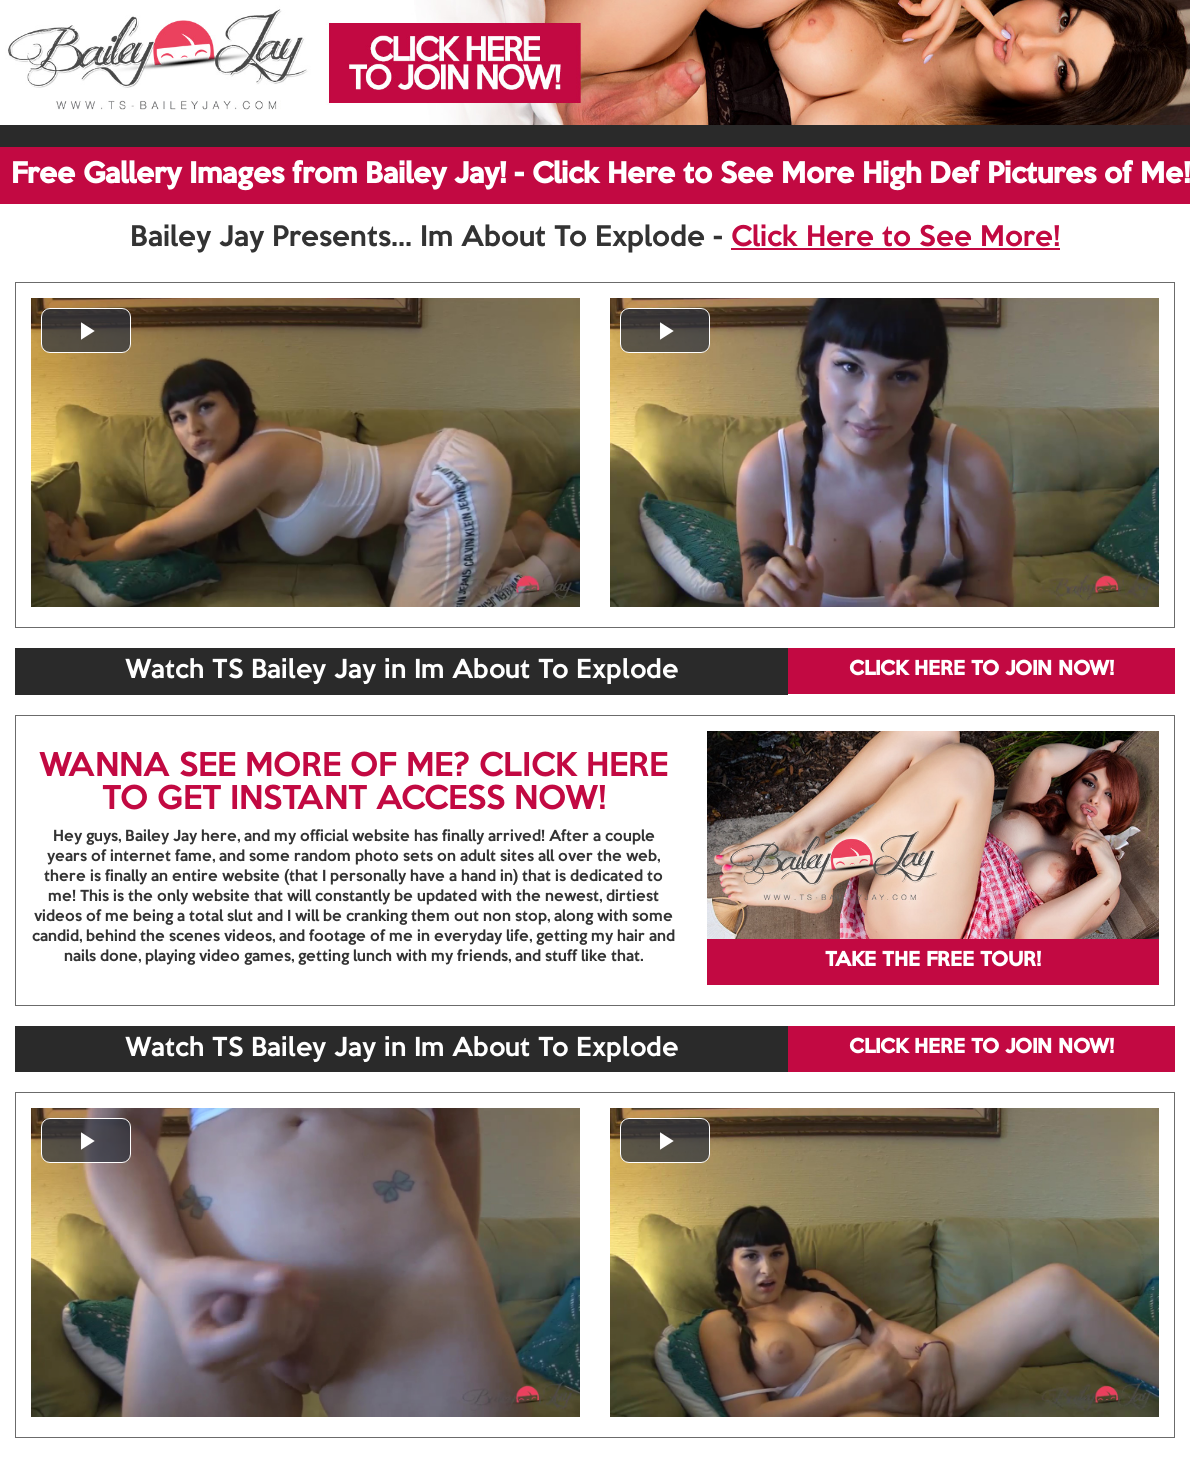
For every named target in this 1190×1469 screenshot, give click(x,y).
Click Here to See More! (895, 238)
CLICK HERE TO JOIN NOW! (981, 670)
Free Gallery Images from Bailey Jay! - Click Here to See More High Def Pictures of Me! (600, 175)
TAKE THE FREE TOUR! (933, 961)
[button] (86, 330)
